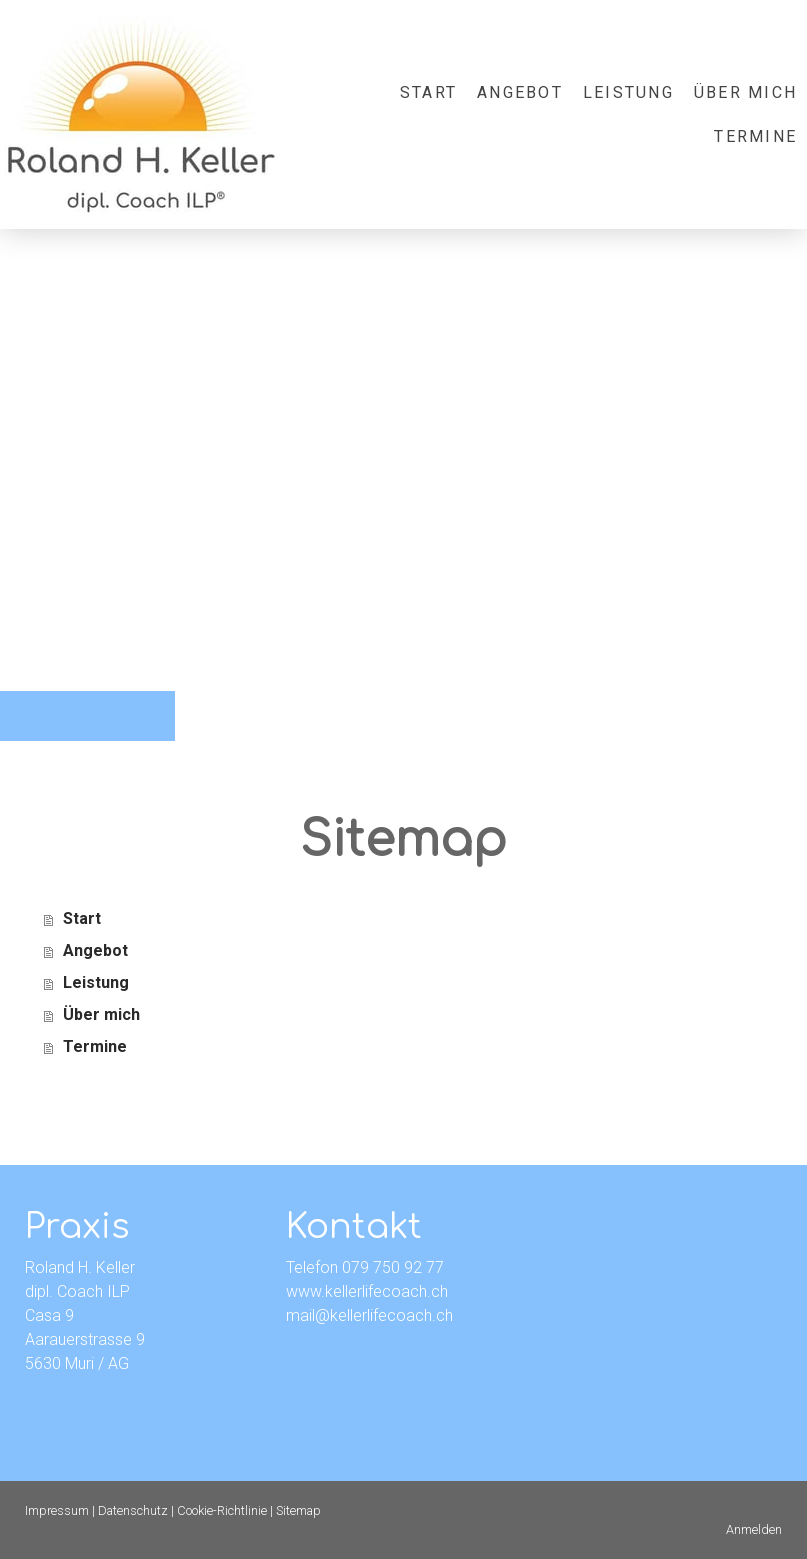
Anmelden (754, 1529)
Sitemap (298, 1510)
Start (428, 92)
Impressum (57, 1510)
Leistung (628, 92)
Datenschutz (133, 1510)
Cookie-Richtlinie (222, 1510)
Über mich (745, 92)
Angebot (520, 92)
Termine (755, 136)
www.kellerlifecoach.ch (367, 1291)
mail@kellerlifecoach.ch (369, 1315)
